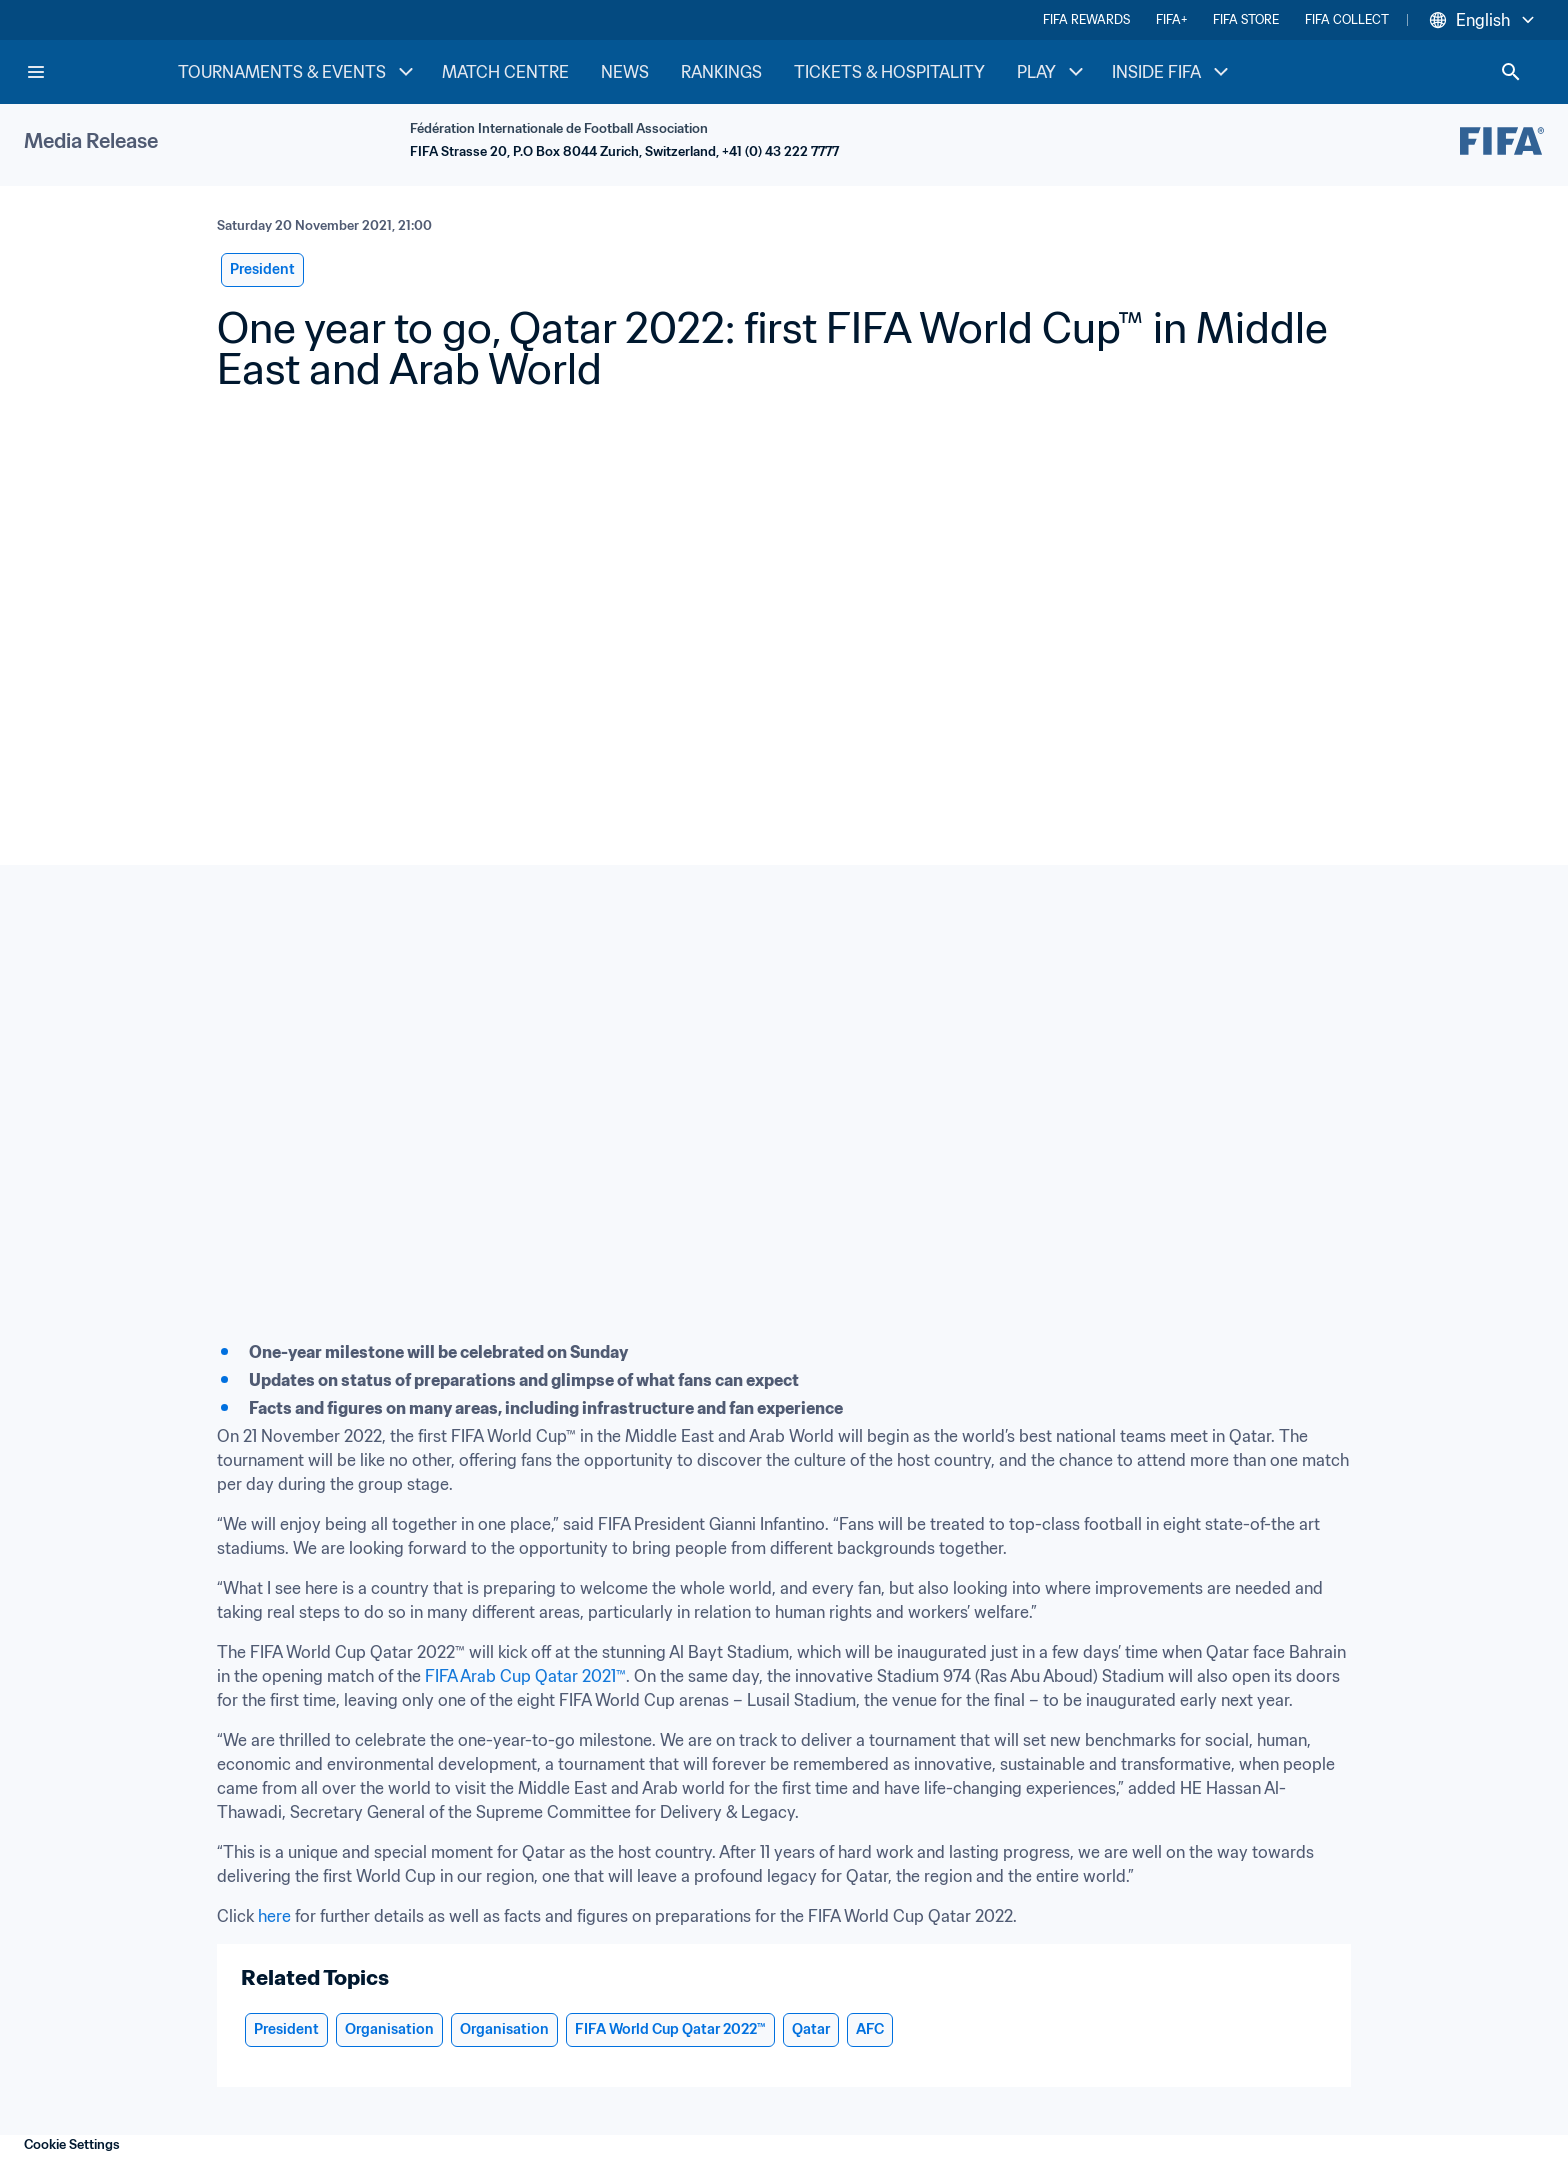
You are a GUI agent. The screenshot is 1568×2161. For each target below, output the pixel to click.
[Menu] (36, 72)
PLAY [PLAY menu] (1052, 72)
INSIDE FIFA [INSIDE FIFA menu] (1172, 72)
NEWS (625, 72)
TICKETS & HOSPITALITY (889, 72)
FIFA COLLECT (1347, 19)
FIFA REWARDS (1086, 19)
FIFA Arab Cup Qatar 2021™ (525, 1676)
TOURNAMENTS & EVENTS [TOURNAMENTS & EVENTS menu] (298, 72)
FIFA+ (1171, 19)
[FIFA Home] (101, 72)
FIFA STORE (1246, 19)
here (274, 1916)
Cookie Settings (72, 2144)
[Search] (1511, 72)
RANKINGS (721, 72)
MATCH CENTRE (505, 72)
